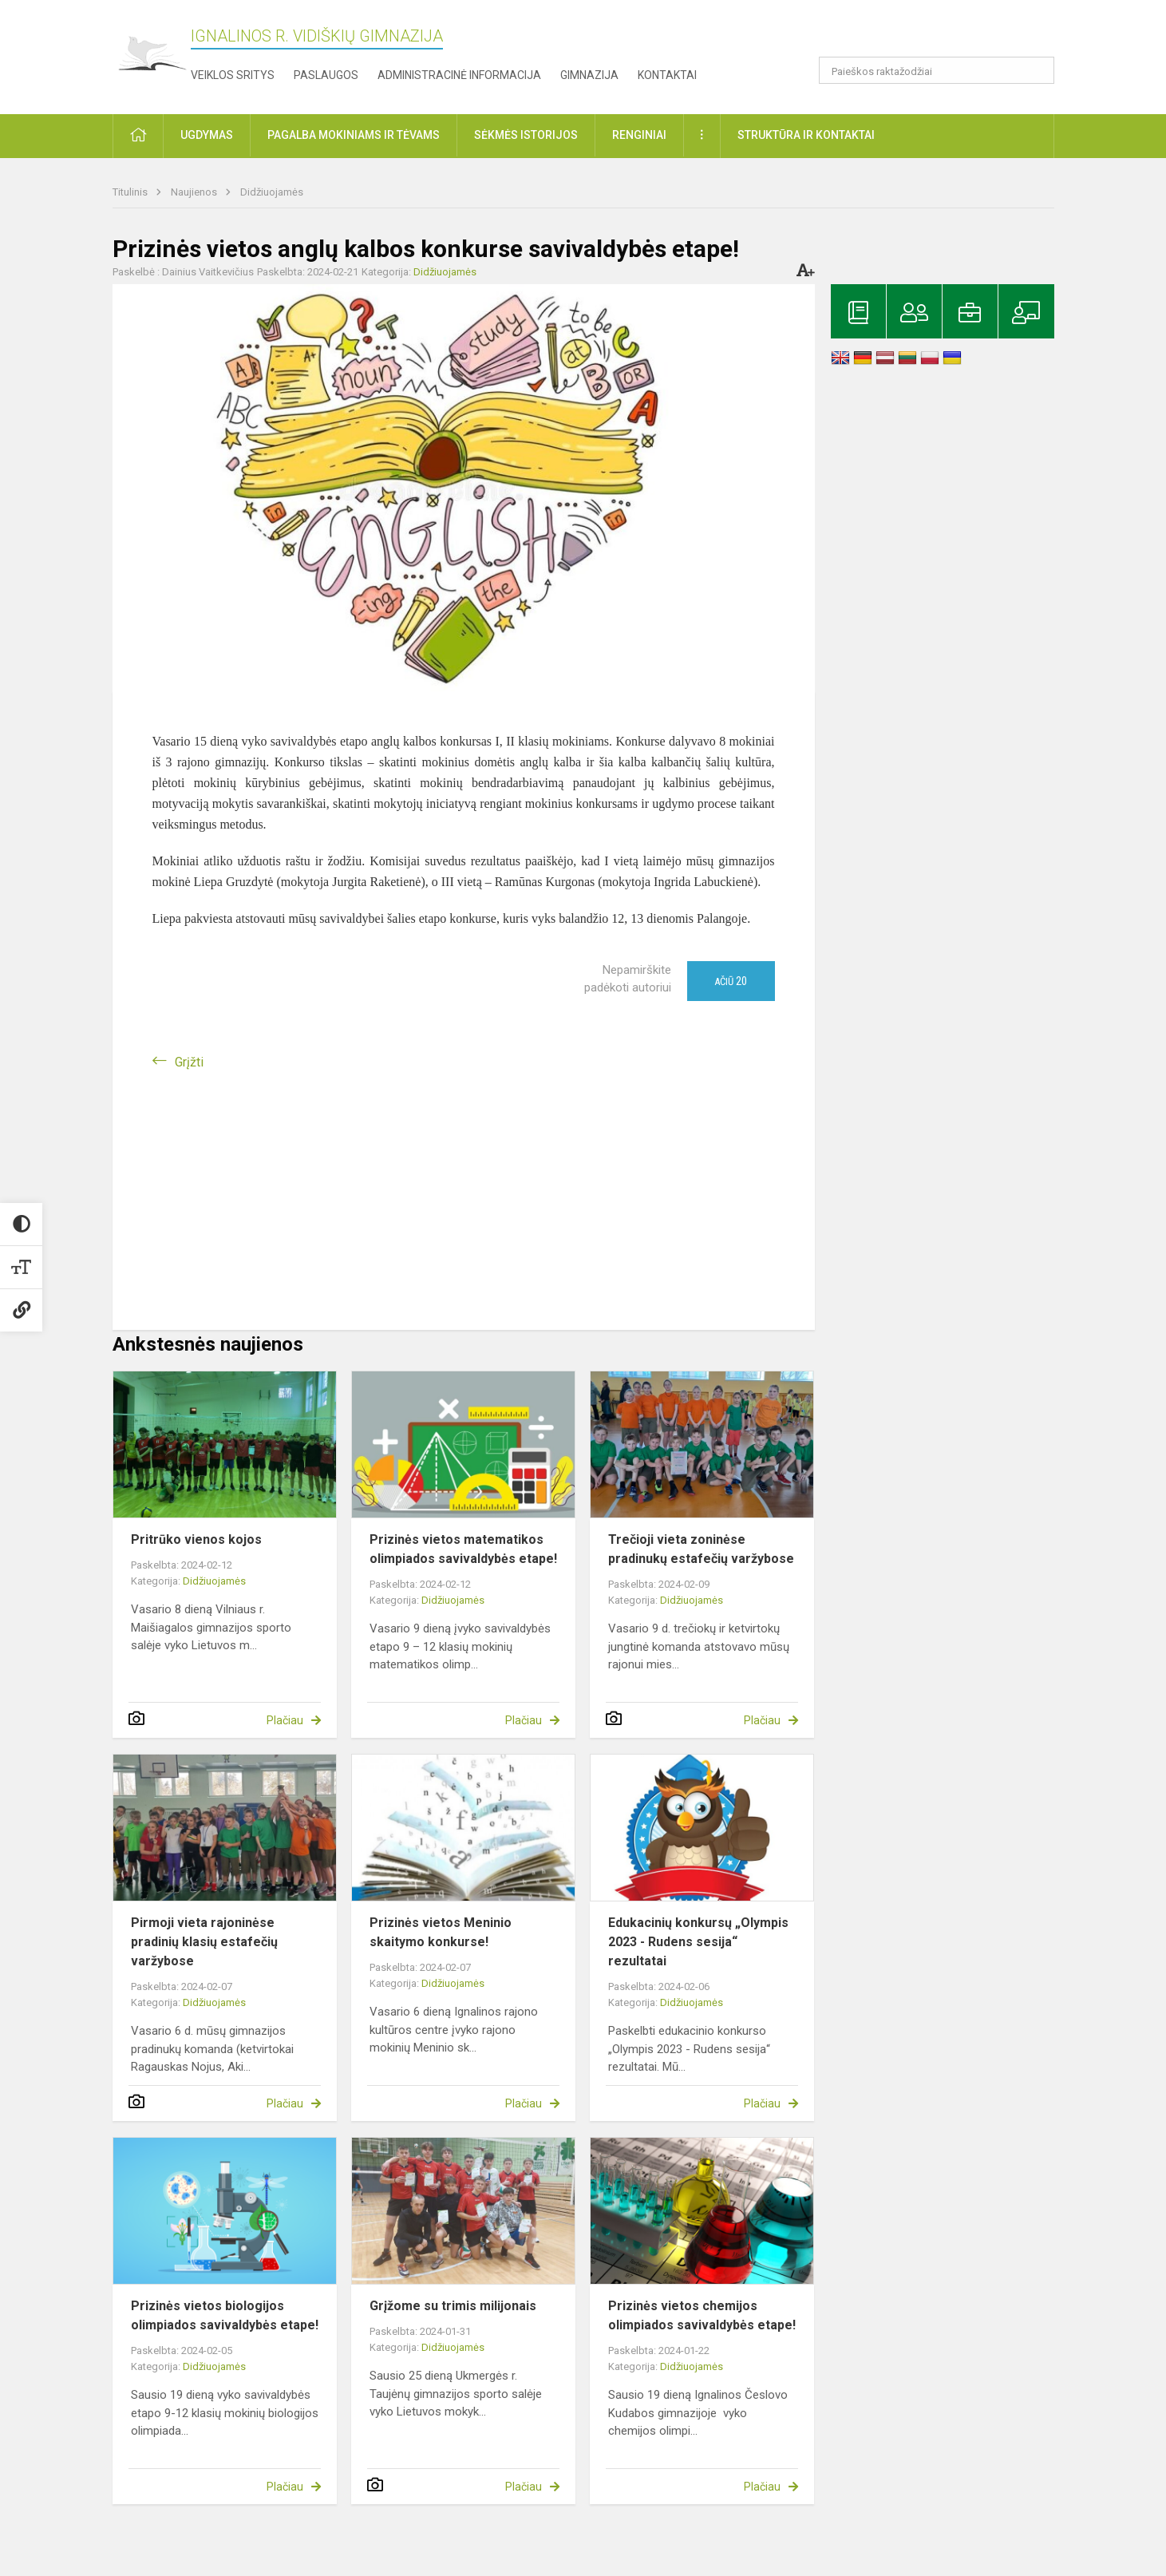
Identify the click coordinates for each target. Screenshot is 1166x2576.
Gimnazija (589, 75)
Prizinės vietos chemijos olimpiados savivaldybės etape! (702, 2315)
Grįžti (189, 1062)
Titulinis (131, 192)
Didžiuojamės (271, 192)
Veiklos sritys (233, 75)
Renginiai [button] (639, 135)
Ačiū (730, 981)
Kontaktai (667, 75)
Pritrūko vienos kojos (196, 1539)
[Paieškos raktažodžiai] (936, 70)
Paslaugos (326, 75)
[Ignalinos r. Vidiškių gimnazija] (152, 53)
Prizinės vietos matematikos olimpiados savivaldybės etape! (463, 1549)
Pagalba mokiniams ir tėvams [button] (353, 135)
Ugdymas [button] (206, 135)
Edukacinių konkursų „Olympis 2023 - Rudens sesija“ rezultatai (698, 1942)
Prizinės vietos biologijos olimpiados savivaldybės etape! (224, 2315)
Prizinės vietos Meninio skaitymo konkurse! (441, 1932)
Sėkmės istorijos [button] (526, 135)
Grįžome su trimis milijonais (453, 2305)
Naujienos (195, 192)
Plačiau (285, 1720)
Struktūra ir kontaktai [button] (806, 135)
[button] (945, 33)
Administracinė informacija (459, 75)
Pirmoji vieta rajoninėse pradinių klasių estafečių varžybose (204, 1942)
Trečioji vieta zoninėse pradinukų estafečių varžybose (701, 1549)
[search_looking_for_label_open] (1036, 70)
